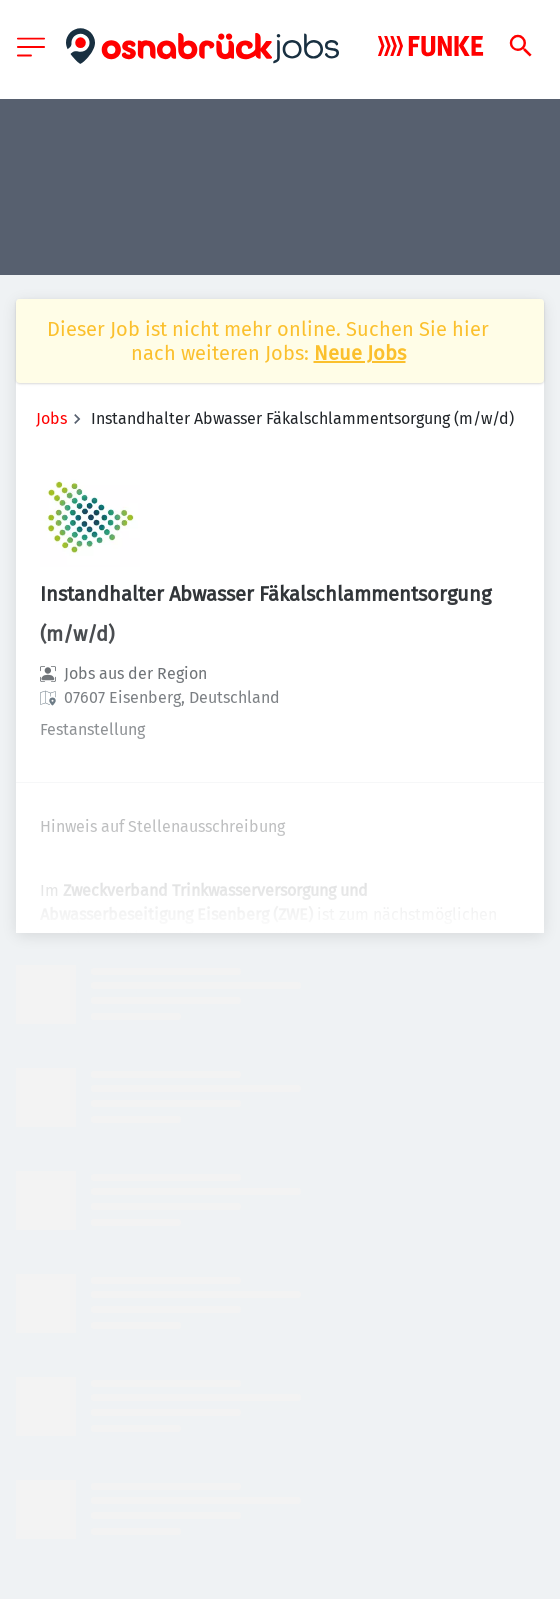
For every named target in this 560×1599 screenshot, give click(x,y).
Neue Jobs (360, 353)
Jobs (51, 418)
